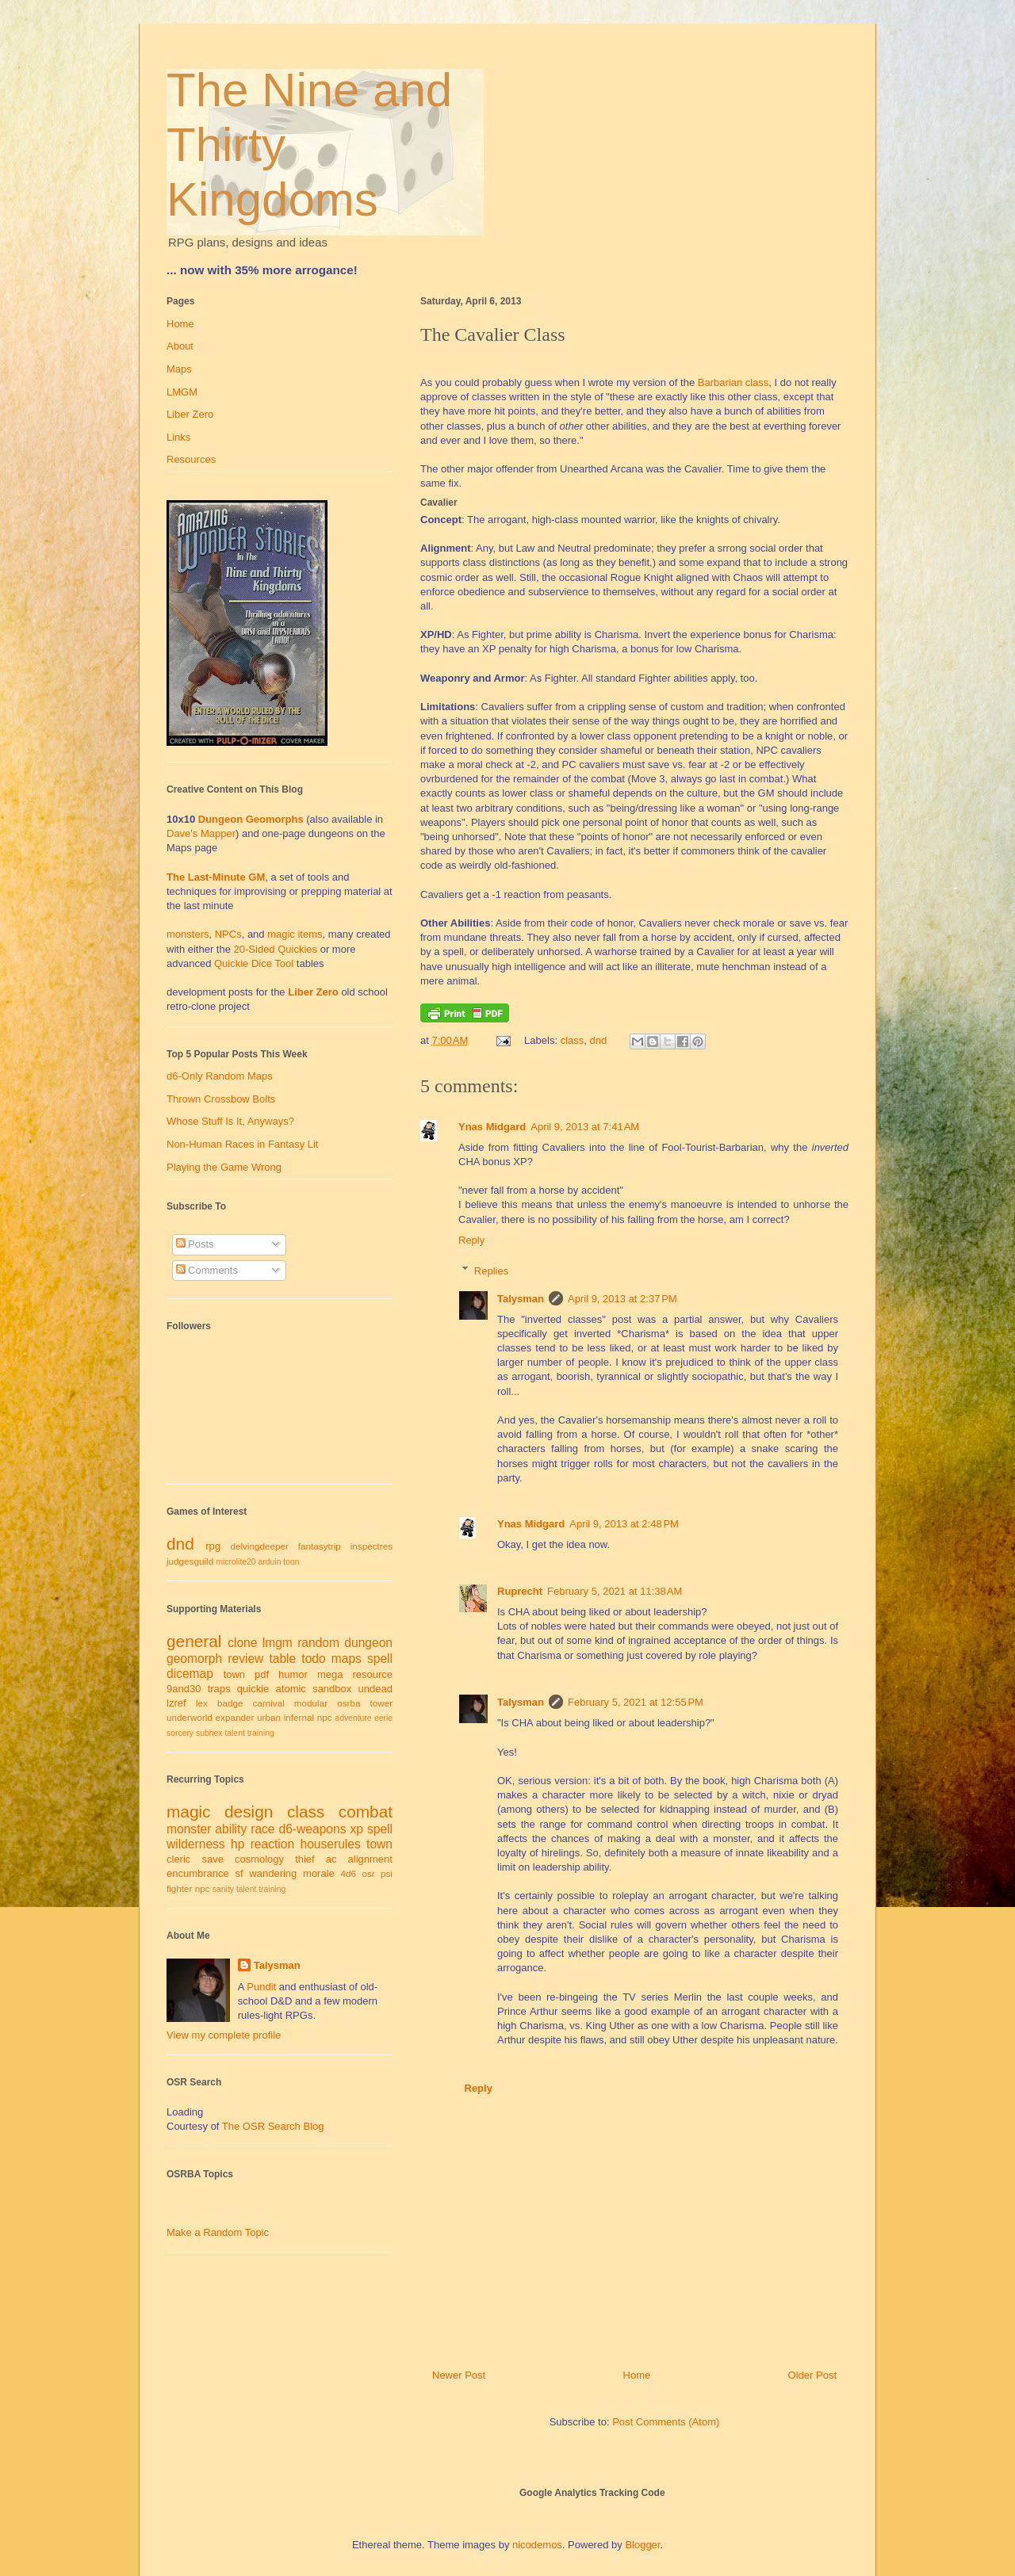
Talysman (520, 1299)
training (260, 1733)
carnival (269, 1703)
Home (637, 2375)
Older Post (812, 2375)
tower (381, 1703)
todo (313, 1658)
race (262, 1829)
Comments (207, 1270)
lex (202, 1703)
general (194, 1641)
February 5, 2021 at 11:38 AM (614, 1591)
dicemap (190, 1673)
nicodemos (537, 2545)
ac (331, 1859)
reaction (272, 1844)
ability (231, 1829)
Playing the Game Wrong (224, 1167)
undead (375, 1689)
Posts (195, 1244)
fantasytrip (319, 1546)
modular (310, 1703)
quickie (253, 1689)
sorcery (180, 1733)
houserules (330, 1844)
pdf (262, 1674)
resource (372, 1674)
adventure (353, 1718)
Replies (491, 1270)
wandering (273, 1873)
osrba (348, 1703)
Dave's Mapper (201, 833)
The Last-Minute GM (216, 877)
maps (346, 1658)
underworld (190, 1717)
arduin (270, 1561)
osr (368, 1873)
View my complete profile (224, 2035)
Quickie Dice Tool (253, 963)
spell (380, 1658)
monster (189, 1829)
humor (293, 1674)
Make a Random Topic (218, 2232)
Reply (471, 1240)
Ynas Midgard (492, 1127)
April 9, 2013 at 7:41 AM (584, 1127)
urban (269, 1717)
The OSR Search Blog (273, 2126)
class (572, 1040)
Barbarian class (733, 382)
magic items (294, 934)
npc (324, 1717)
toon (291, 1561)
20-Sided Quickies (276, 949)
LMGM (182, 392)
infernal (299, 1717)
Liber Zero (190, 414)
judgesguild (190, 1561)
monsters (188, 934)
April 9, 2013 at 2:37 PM (622, 1299)
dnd (598, 1040)
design (248, 1811)
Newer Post (458, 2375)
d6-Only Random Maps (220, 1076)
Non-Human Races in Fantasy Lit (242, 1144)
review (245, 1658)
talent (234, 1733)
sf (239, 1873)
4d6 (349, 1873)
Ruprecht (519, 1591)
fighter (179, 1888)
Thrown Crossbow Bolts (221, 1099)
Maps (179, 369)
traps (219, 1689)
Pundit (261, 1987)
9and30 (184, 1689)
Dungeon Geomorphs (251, 819)
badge (230, 1703)
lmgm (277, 1642)
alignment (370, 1859)
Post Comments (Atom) (665, 2422)
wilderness (196, 1844)
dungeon (368, 1642)
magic (188, 1811)
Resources (191, 459)
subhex (209, 1733)
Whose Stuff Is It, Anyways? (230, 1121)
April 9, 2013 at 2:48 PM (624, 1524)
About (180, 346)
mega (330, 1674)
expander (235, 1717)
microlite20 (235, 1561)
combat (366, 1811)
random (318, 1642)
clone (242, 1642)
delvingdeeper (259, 1546)
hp (237, 1844)
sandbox (331, 1689)
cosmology (259, 1859)
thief (305, 1859)
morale (319, 1873)
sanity (223, 1889)
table (282, 1658)
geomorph (194, 1658)
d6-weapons (313, 1829)
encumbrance (198, 1873)
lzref (176, 1703)
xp (356, 1829)
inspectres (371, 1546)
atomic (291, 1689)
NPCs (228, 934)
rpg (212, 1546)
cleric (178, 1859)
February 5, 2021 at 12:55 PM (635, 1702)
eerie (383, 1718)
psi (387, 1873)
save (212, 1859)
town (234, 1674)
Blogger (642, 2545)
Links (178, 437)
